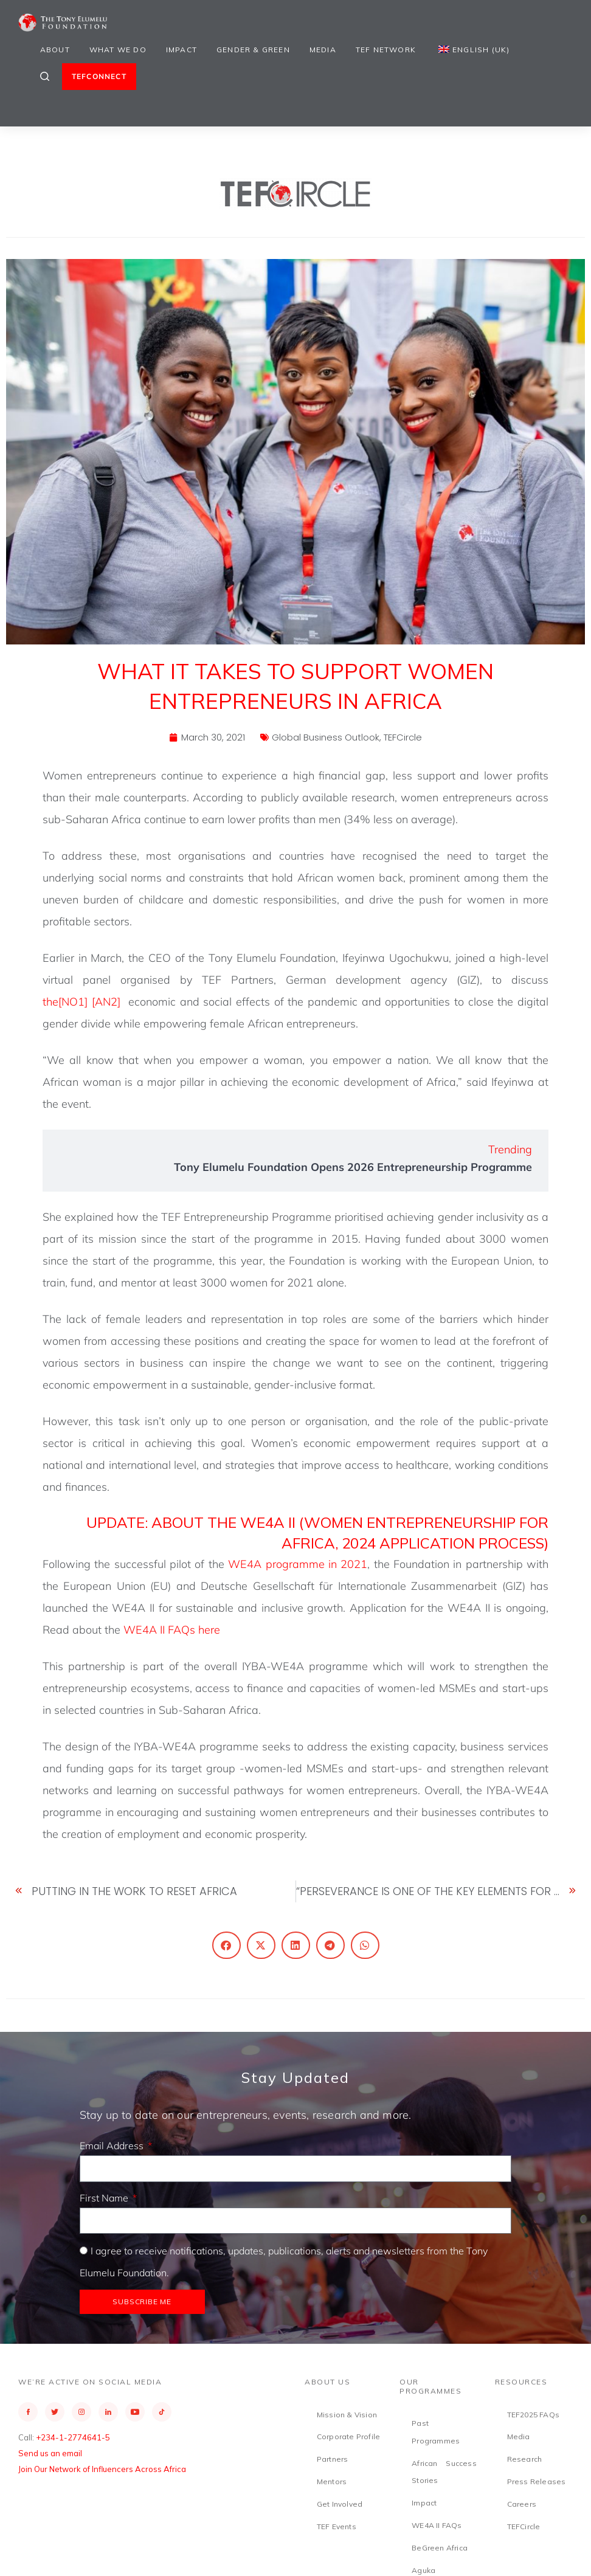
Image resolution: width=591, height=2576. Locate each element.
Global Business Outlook (325, 737)
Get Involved (339, 2504)
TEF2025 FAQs (533, 2414)
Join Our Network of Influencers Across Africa (102, 2469)
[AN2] (106, 1002)
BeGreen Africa (440, 2547)
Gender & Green (253, 49)
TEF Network (386, 49)
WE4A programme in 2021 (297, 1564)
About (55, 49)
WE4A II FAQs (436, 2525)
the (50, 1002)
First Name (105, 2198)
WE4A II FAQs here (171, 1630)
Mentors (332, 2481)
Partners (332, 2459)
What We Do (118, 49)
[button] (226, 1945)
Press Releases (536, 2481)
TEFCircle (403, 737)
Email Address (113, 2145)
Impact (181, 49)
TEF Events (336, 2526)
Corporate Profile (348, 2436)
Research (524, 2459)
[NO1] (73, 1002)
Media (322, 49)
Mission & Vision (347, 2414)
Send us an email (50, 2453)
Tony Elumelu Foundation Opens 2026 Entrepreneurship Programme (353, 1167)
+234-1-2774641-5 (73, 2437)
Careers (521, 2504)
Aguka (423, 2570)
